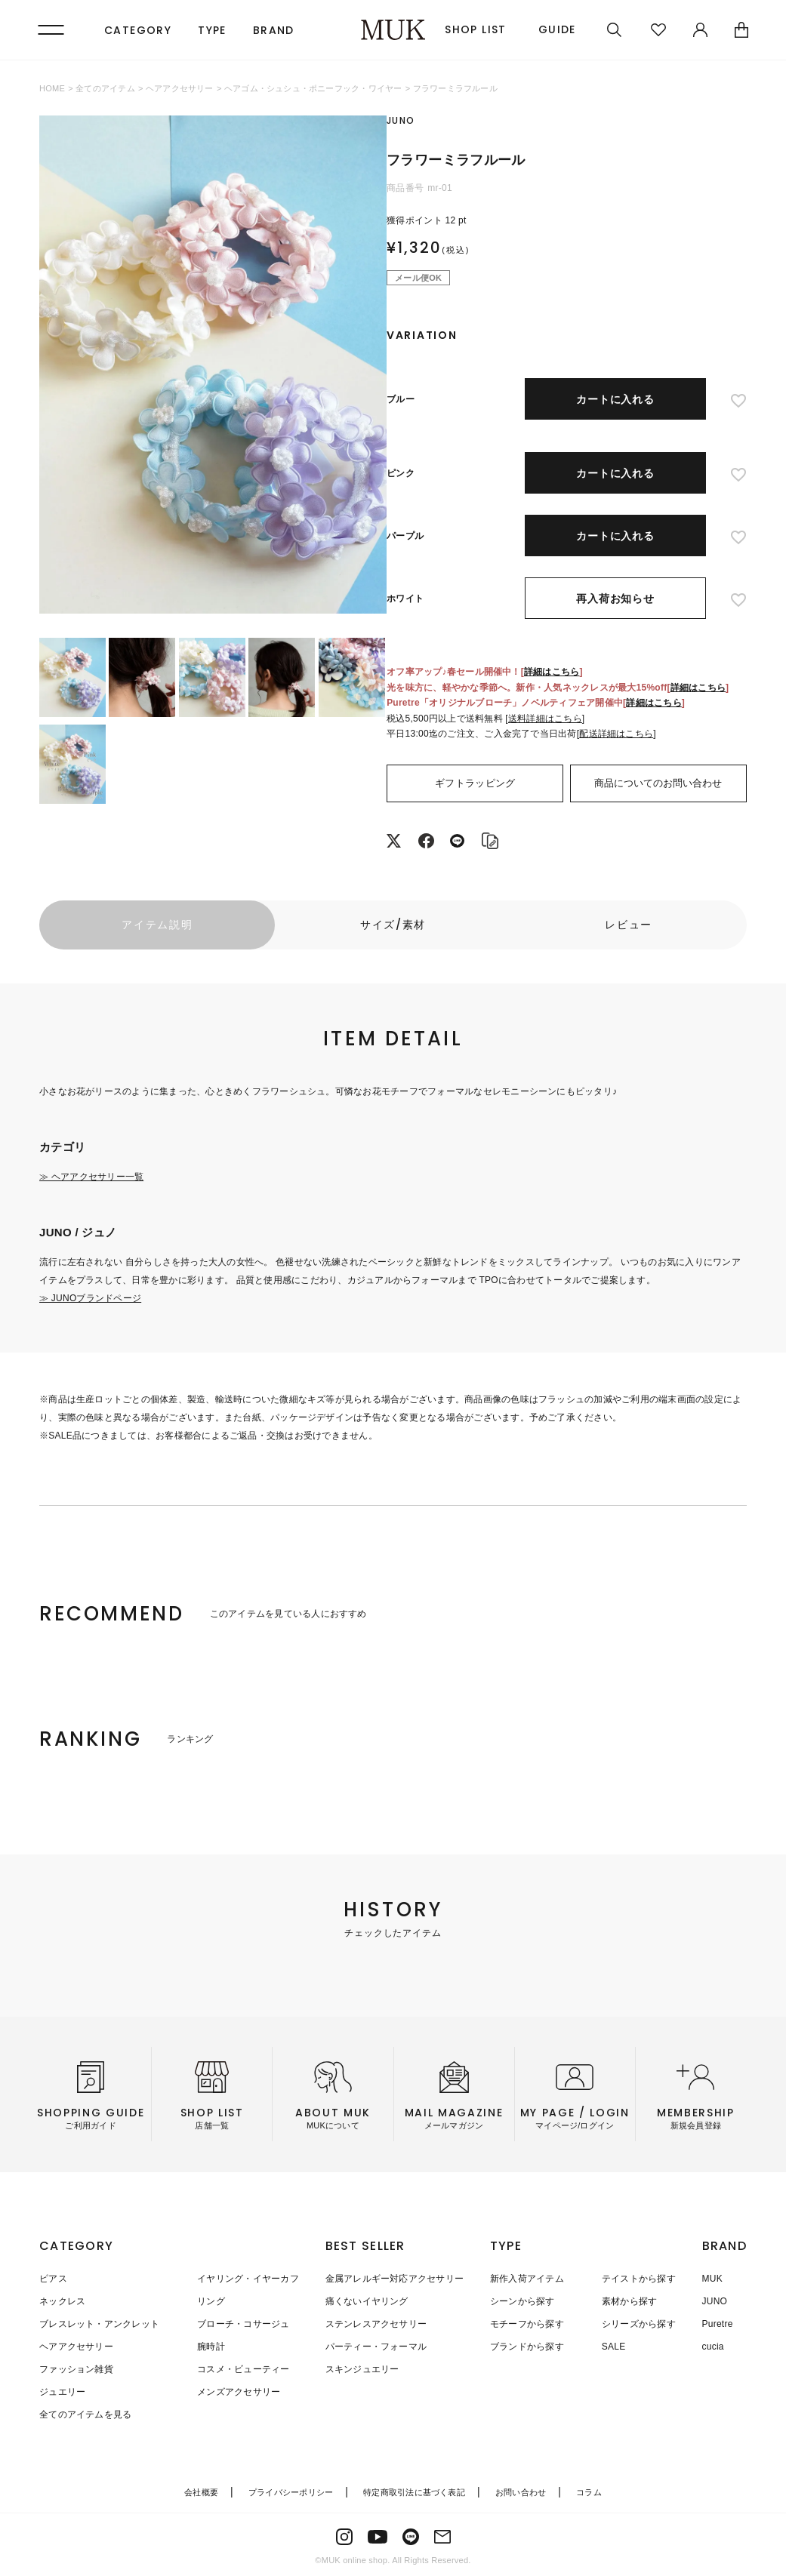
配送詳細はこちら (616, 733)
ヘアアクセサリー (180, 88)
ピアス (53, 2278)
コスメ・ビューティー (243, 2369)
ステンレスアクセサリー (376, 2324)
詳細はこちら (551, 671)
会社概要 (201, 2492)
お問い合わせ (520, 2492)
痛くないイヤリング (366, 2301)
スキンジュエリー (362, 2369)
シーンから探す (522, 2301)
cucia (713, 2346)
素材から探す (629, 2301)
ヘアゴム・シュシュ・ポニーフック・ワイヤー (313, 88)
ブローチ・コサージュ (243, 2324)
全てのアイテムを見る (85, 2414)
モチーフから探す (527, 2324)
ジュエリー (62, 2392)
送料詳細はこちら (545, 718)
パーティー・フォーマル (376, 2346)
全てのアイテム (105, 88)
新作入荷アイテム (527, 2278)
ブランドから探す (527, 2346)
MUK (712, 2278)
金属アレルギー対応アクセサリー (394, 2278)
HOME (52, 88)
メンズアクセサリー (238, 2392)
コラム (589, 2492)
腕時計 (211, 2346)
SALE (614, 2346)
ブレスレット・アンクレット (99, 2324)
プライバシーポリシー (290, 2492)
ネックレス (62, 2301)
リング (211, 2301)
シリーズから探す (639, 2324)
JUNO (715, 2301)
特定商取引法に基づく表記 (414, 2492)
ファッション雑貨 (76, 2369)
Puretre (717, 2324)
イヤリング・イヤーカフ (248, 2278)
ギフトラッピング (475, 783)
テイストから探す (639, 2278)
